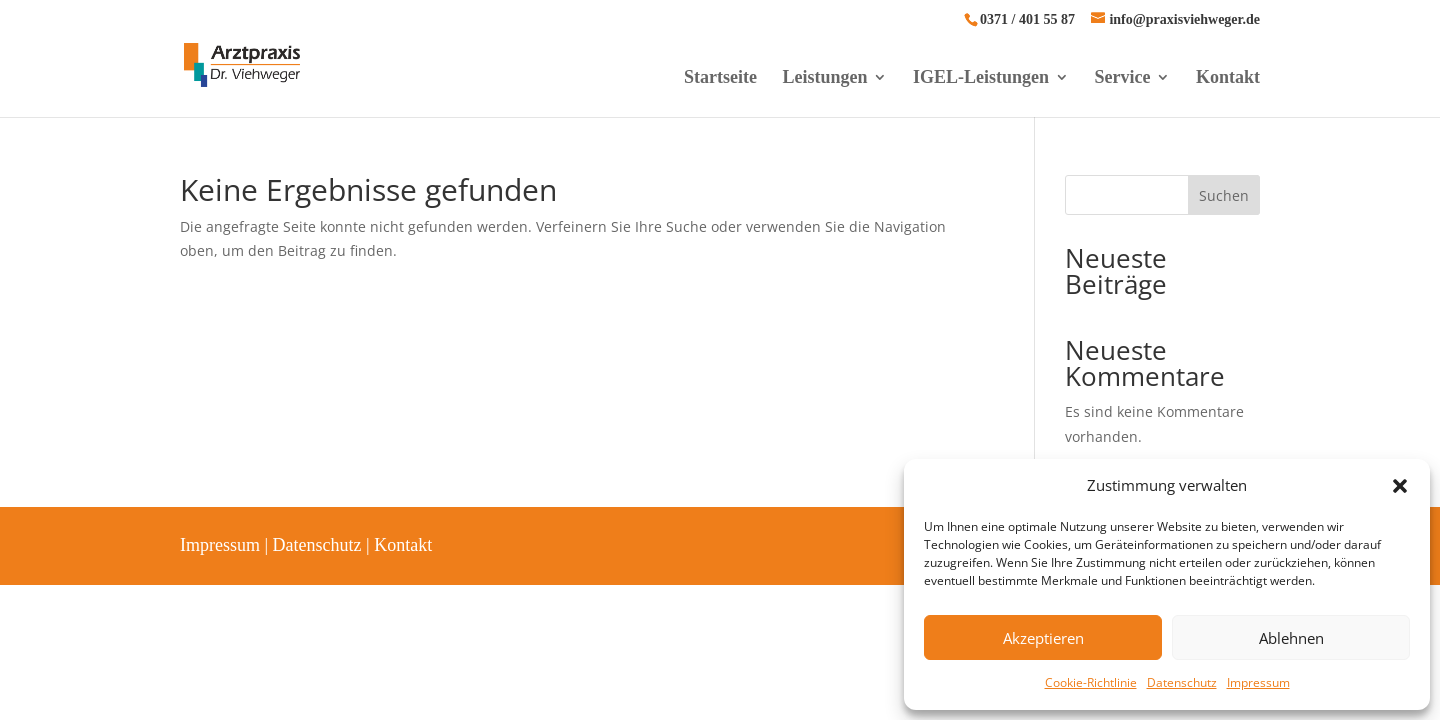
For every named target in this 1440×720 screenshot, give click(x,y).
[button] (1400, 486)
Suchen (1224, 195)
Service (1123, 78)
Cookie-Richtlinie (1091, 682)
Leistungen (824, 78)
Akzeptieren (1043, 638)
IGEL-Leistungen (981, 78)
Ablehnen (1291, 638)
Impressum (1258, 682)
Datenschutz (1182, 682)
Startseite (720, 78)
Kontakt (1228, 78)
